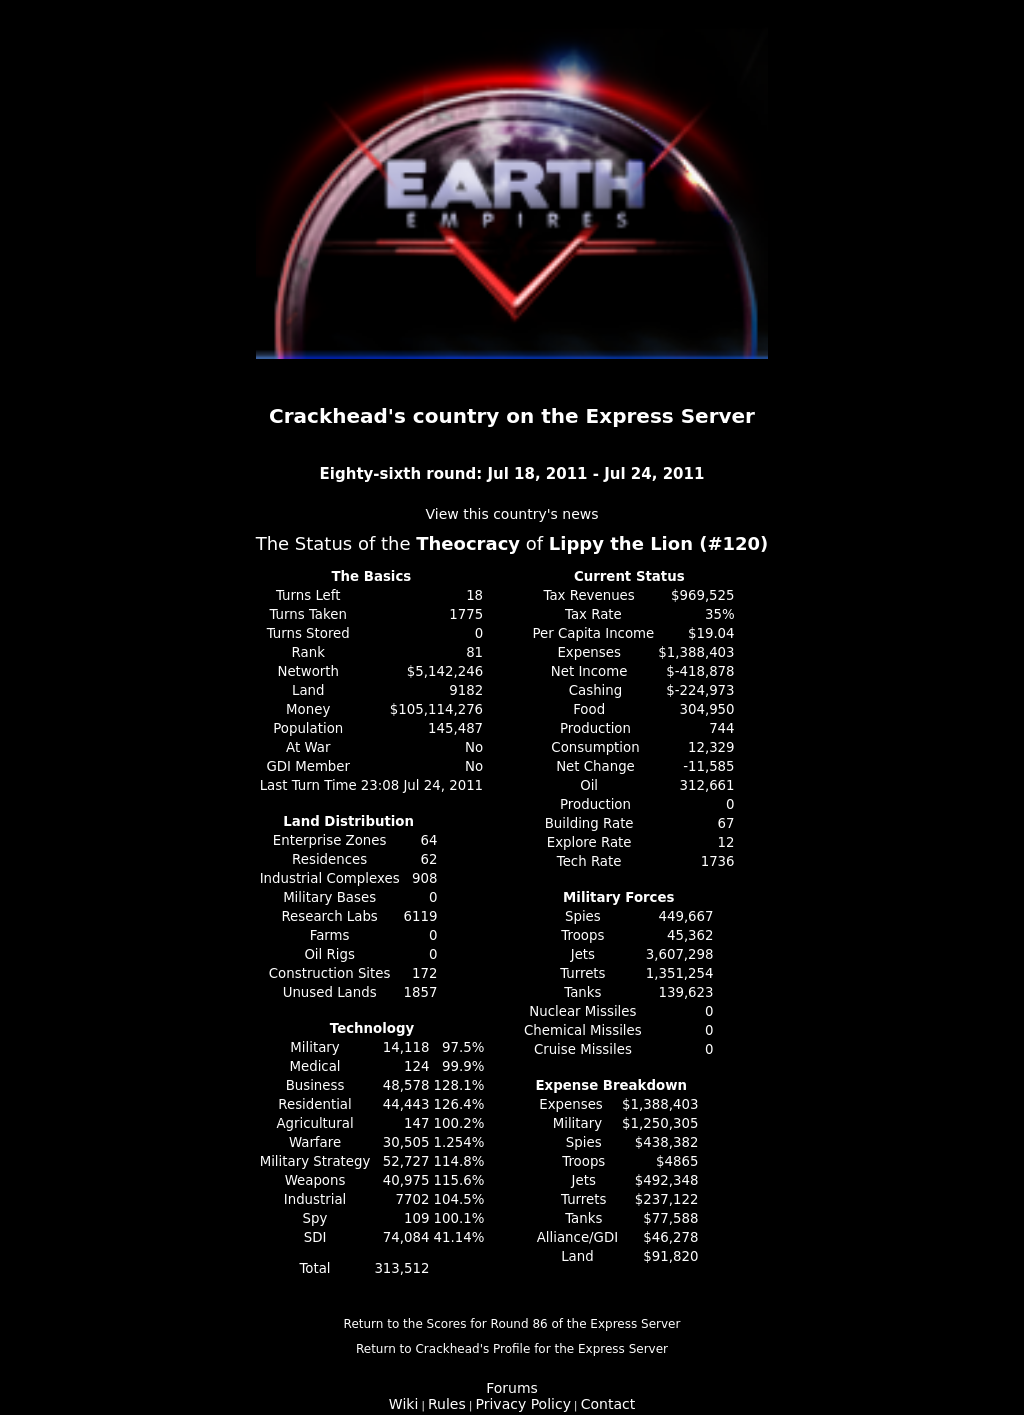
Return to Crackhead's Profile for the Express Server (512, 1349)
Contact (608, 1404)
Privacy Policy (523, 1404)
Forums (512, 1388)
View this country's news (511, 514)
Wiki (403, 1404)
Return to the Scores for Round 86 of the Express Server (512, 1324)
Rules (447, 1404)
